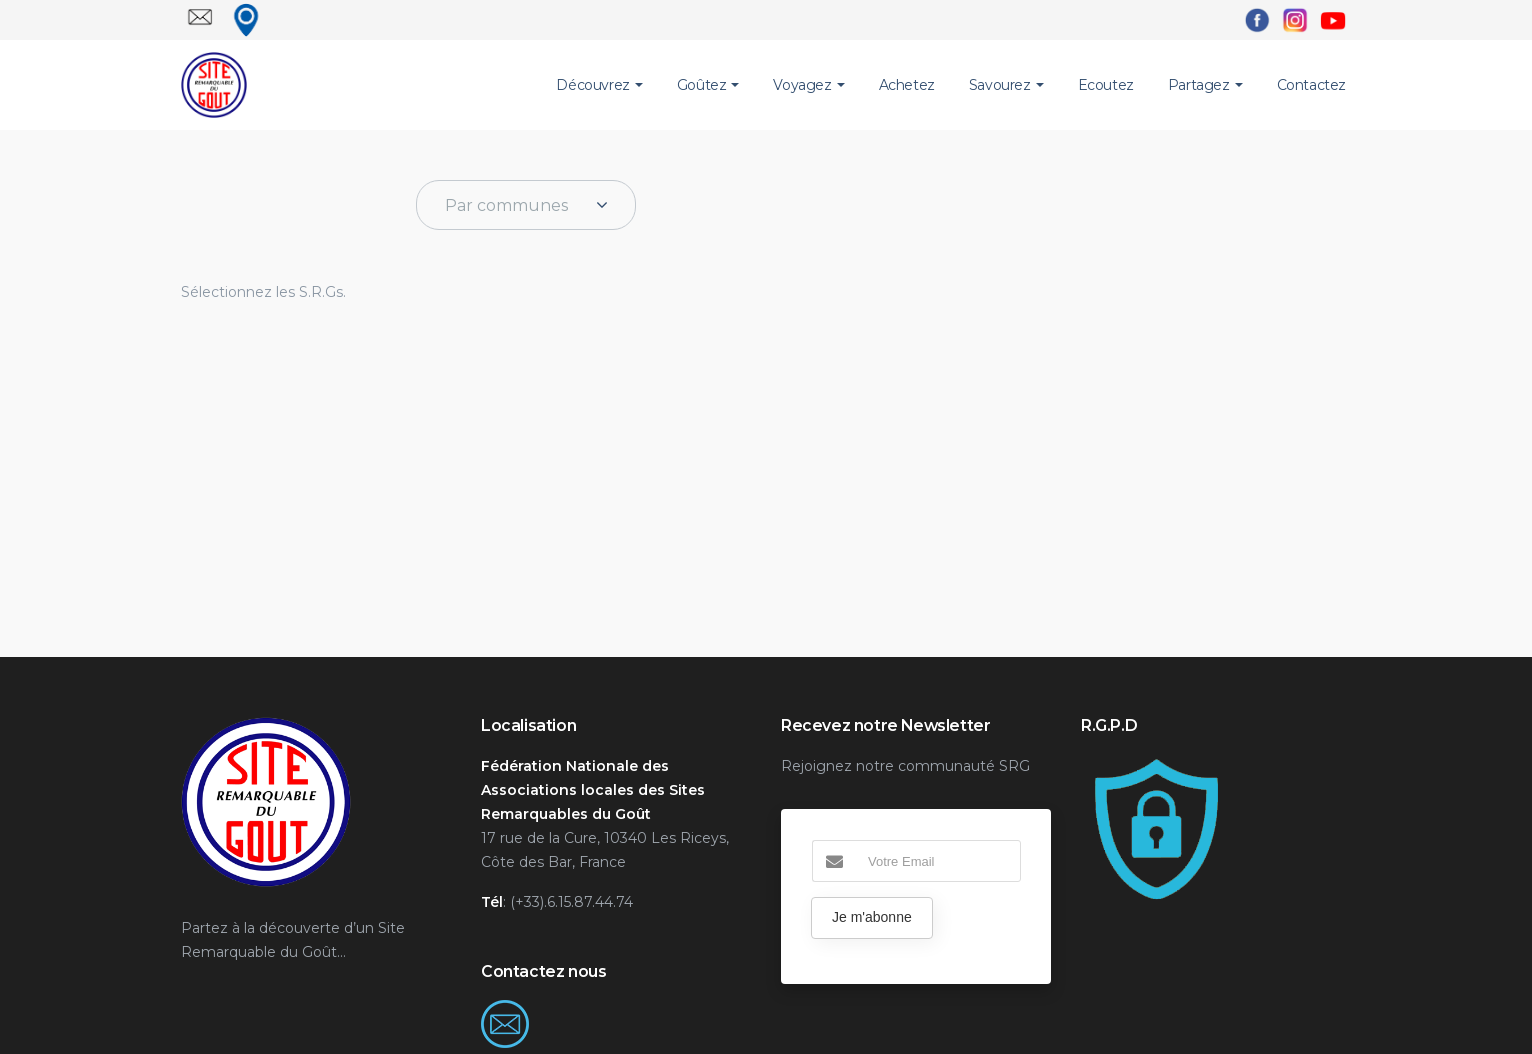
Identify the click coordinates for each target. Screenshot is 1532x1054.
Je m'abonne (872, 917)
